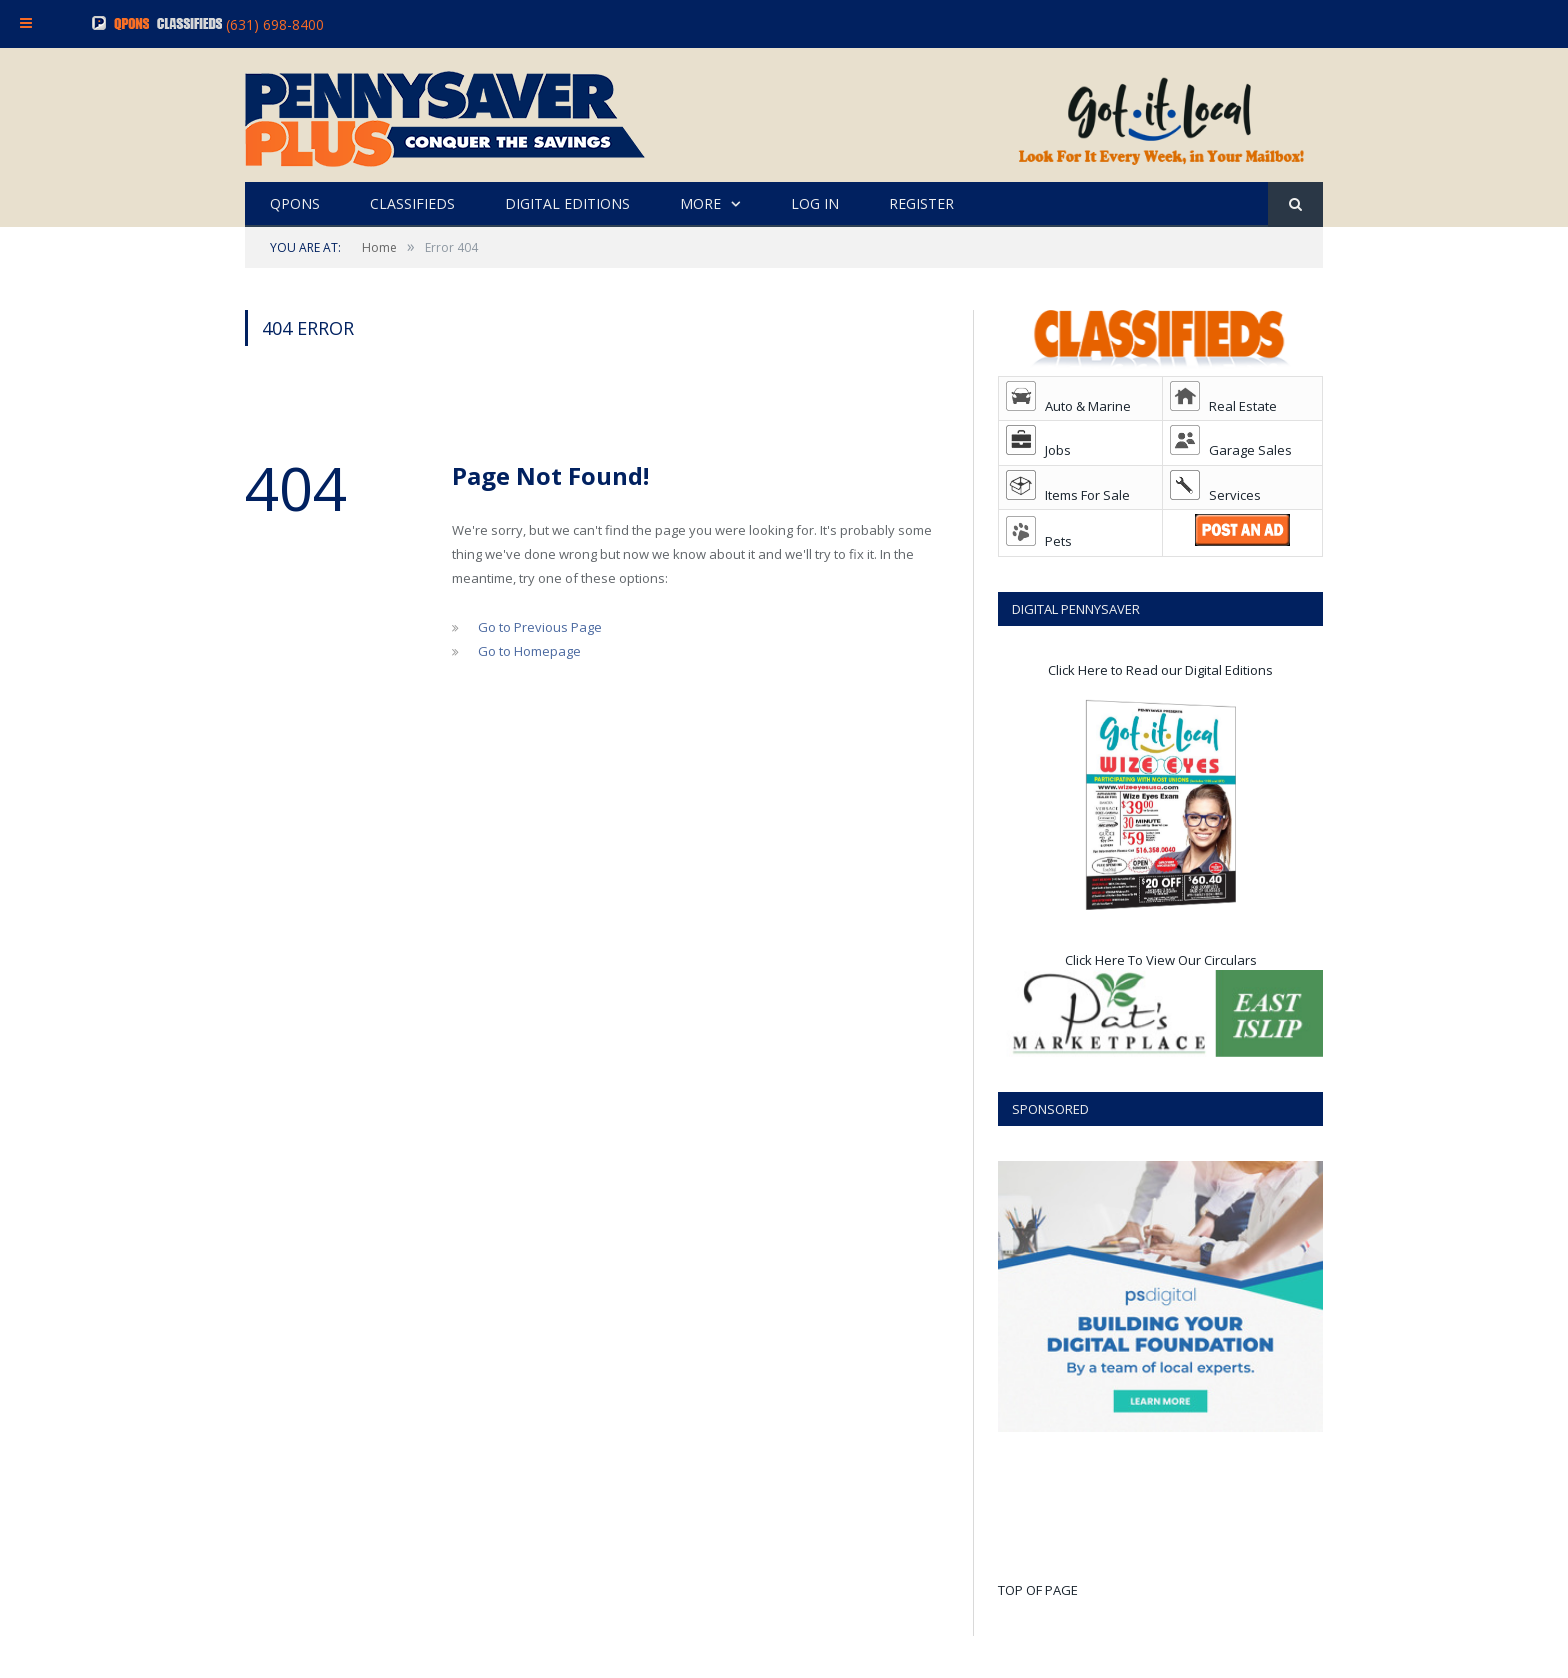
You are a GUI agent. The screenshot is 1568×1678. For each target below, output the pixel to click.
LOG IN (815, 203)
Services (1215, 495)
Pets (1039, 541)
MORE (700, 203)
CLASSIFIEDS (412, 203)
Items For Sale (1068, 495)
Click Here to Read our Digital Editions (1160, 670)
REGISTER (921, 203)
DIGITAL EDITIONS (567, 203)
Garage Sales (1231, 450)
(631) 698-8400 (275, 24)
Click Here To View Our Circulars (1161, 960)
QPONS (295, 203)
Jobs (1038, 450)
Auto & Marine (1068, 406)
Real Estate (1223, 406)
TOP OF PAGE (1038, 1590)
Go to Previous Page (540, 627)
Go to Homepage (529, 651)
